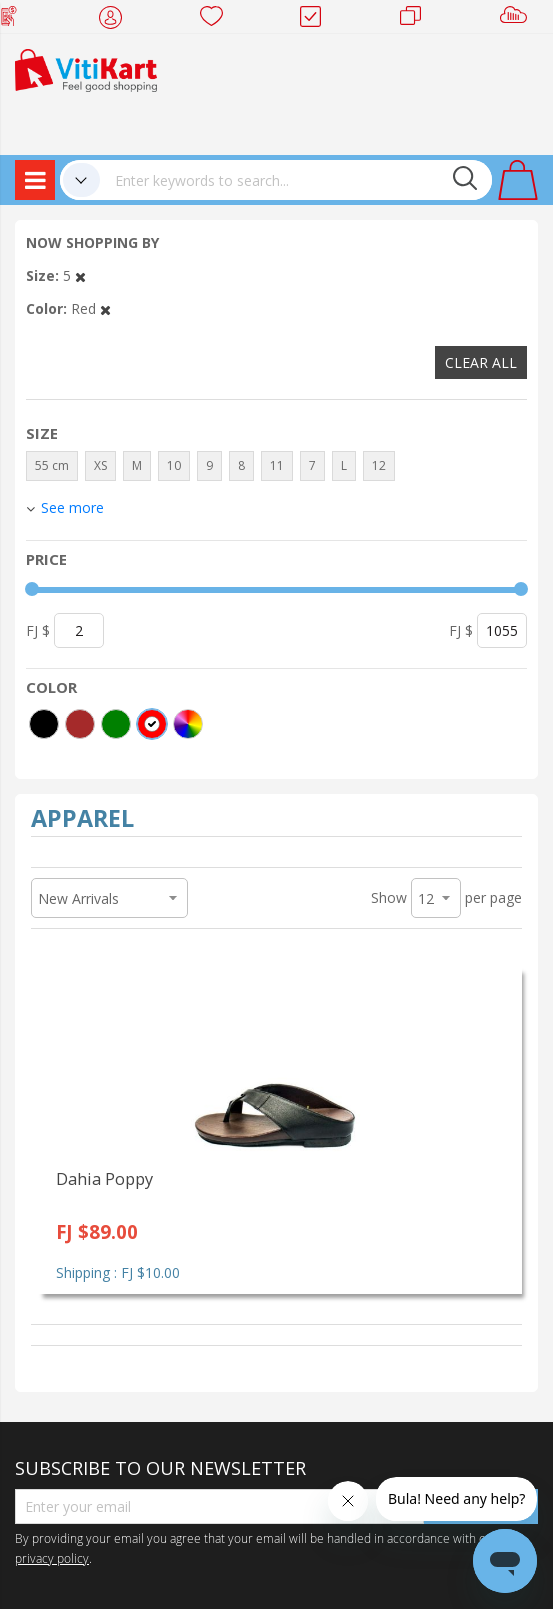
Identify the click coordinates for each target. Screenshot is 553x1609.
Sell (517, 20)
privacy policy (52, 1558)
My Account (116, 20)
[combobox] (296, 180)
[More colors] (188, 724)
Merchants (417, 20)
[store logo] (86, 68)
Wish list (217, 20)
